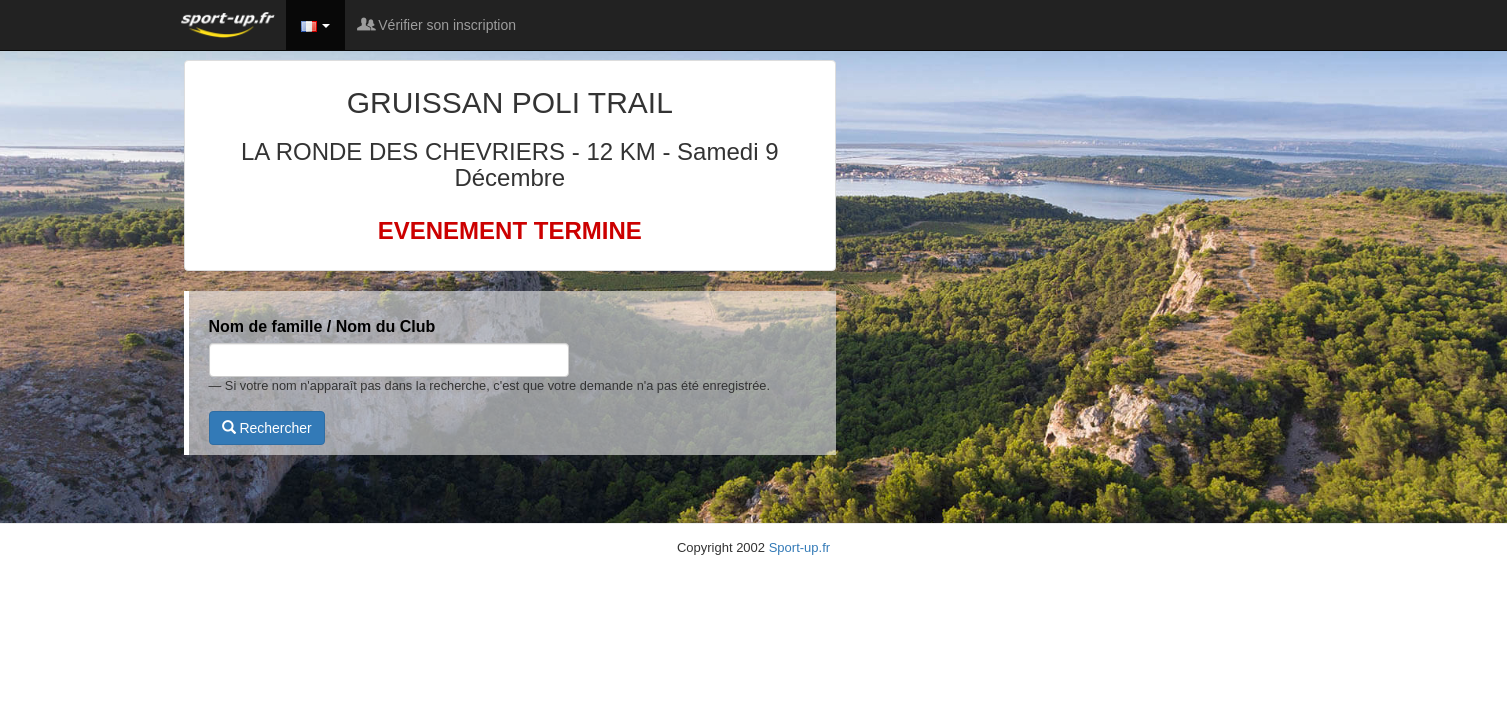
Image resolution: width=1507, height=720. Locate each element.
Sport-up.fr (799, 547)
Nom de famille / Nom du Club (322, 326)
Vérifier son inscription (438, 25)
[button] (316, 25)
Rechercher (267, 428)
